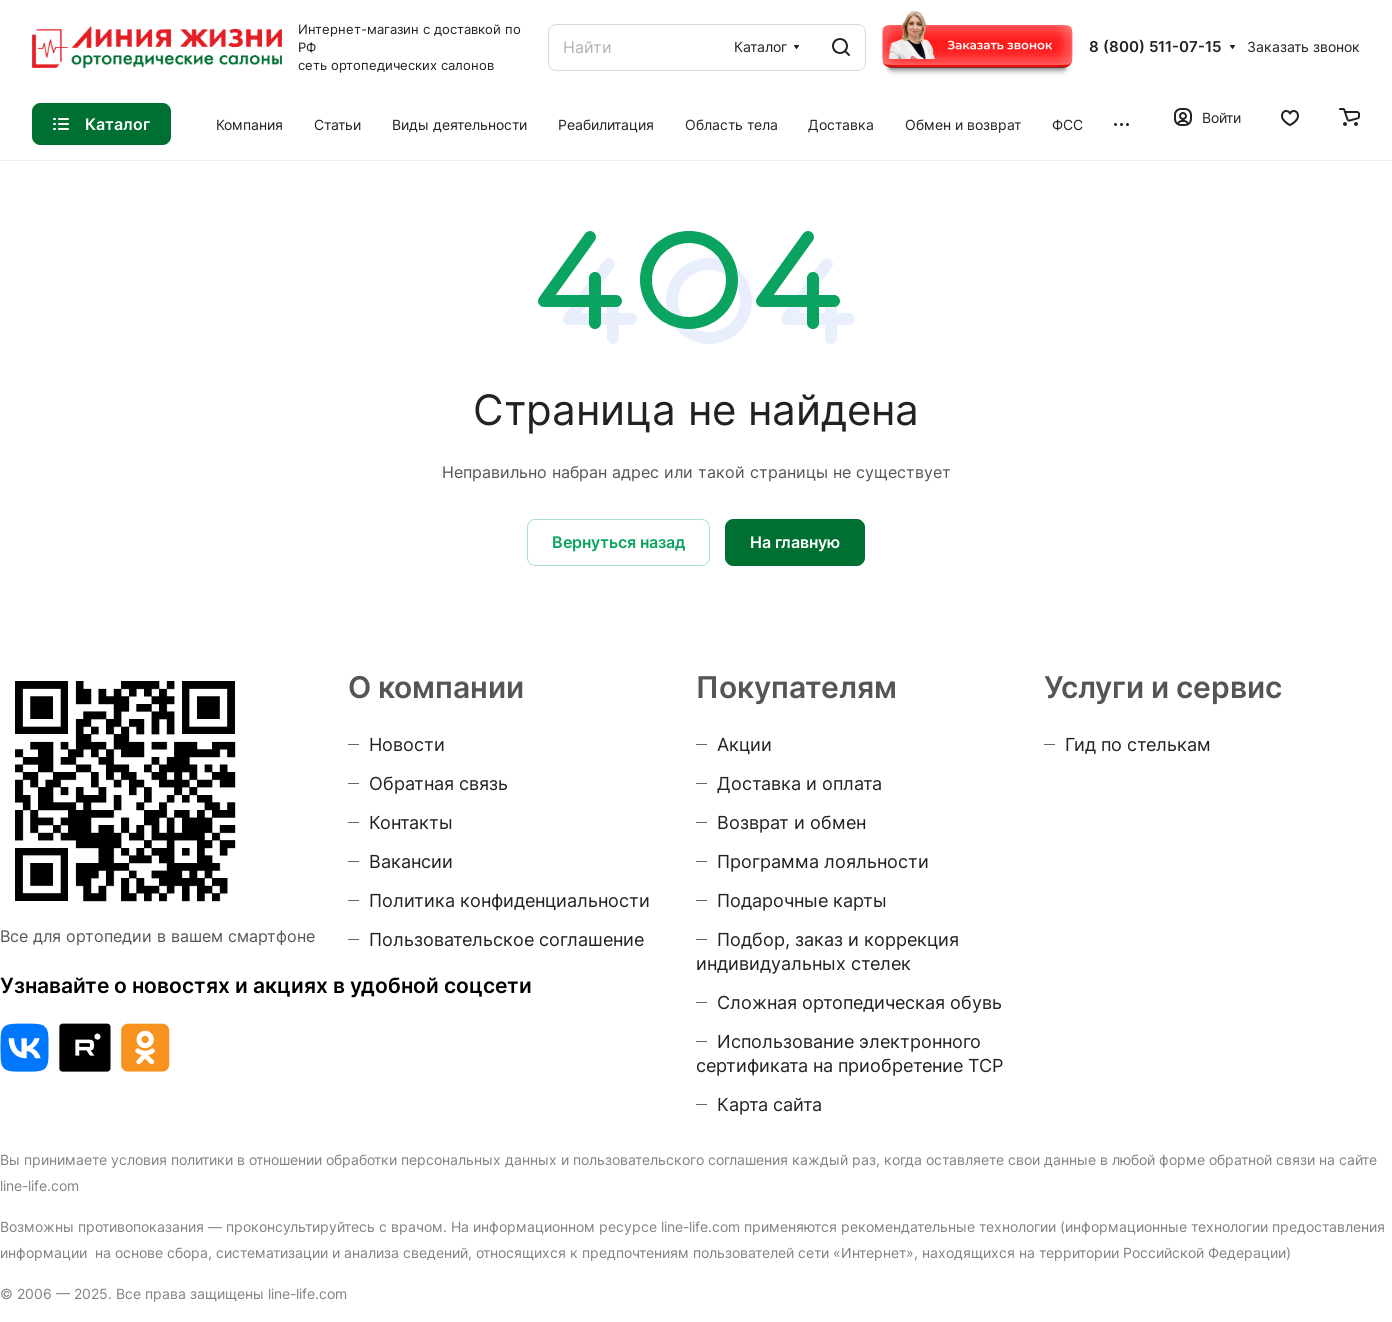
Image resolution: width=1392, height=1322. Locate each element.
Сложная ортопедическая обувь (859, 1002)
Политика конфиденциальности (509, 900)
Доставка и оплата (799, 783)
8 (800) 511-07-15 (1155, 47)
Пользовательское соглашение (506, 939)
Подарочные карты (802, 900)
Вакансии (411, 861)
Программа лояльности (823, 861)
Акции (744, 744)
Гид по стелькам (1138, 744)
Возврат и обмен (791, 822)
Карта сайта (769, 1104)
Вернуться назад (618, 542)
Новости (407, 744)
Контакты (411, 822)
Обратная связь (438, 783)
